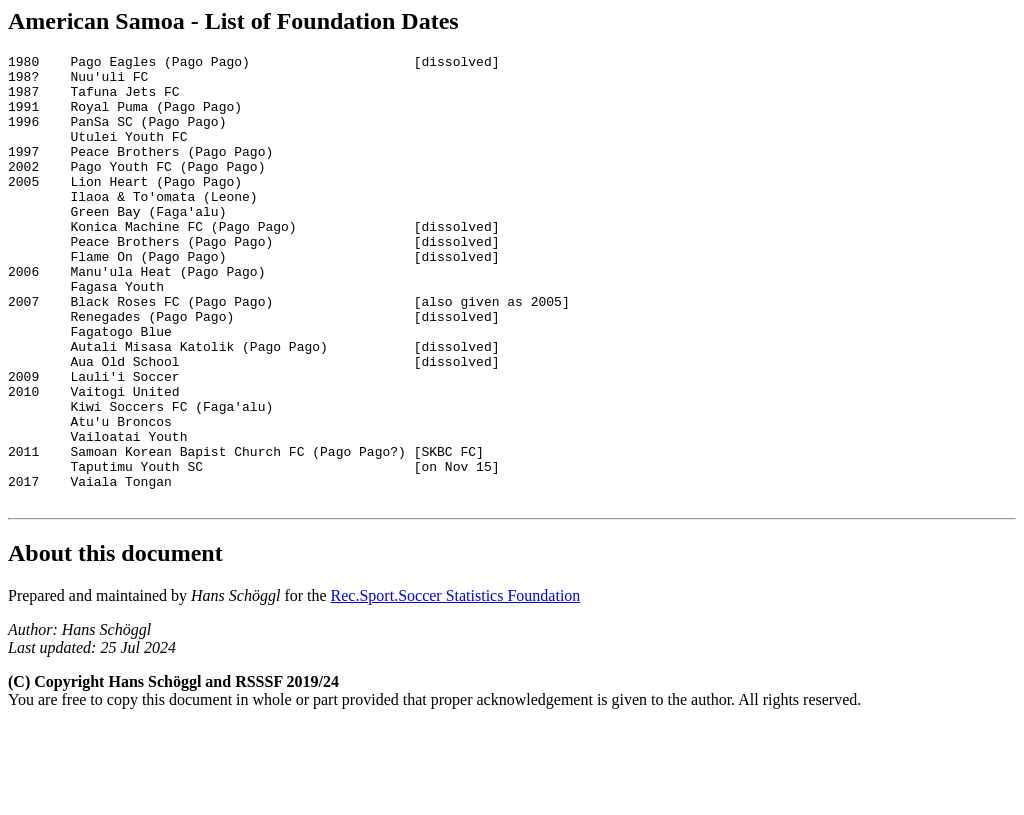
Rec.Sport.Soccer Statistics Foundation (456, 685)
